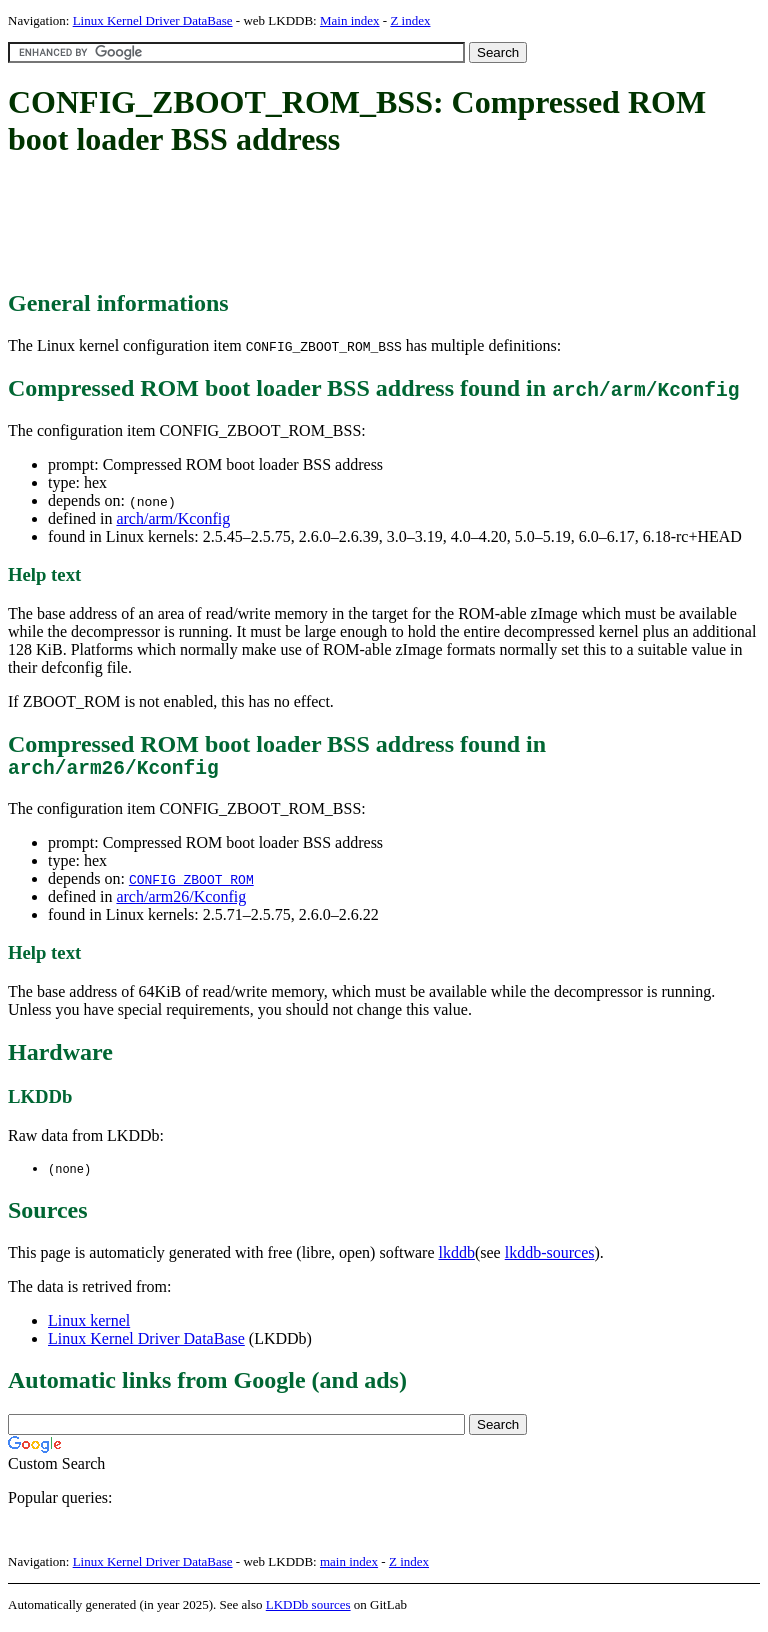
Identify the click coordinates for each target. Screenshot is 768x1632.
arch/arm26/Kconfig (181, 901)
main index (349, 1567)
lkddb (457, 1258)
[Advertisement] (372, 225)
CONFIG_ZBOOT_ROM (191, 884)
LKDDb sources (308, 1610)
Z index (410, 20)
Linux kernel (89, 1326)
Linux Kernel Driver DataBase (153, 20)
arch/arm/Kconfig (173, 518)
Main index (350, 20)
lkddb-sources (550, 1258)
